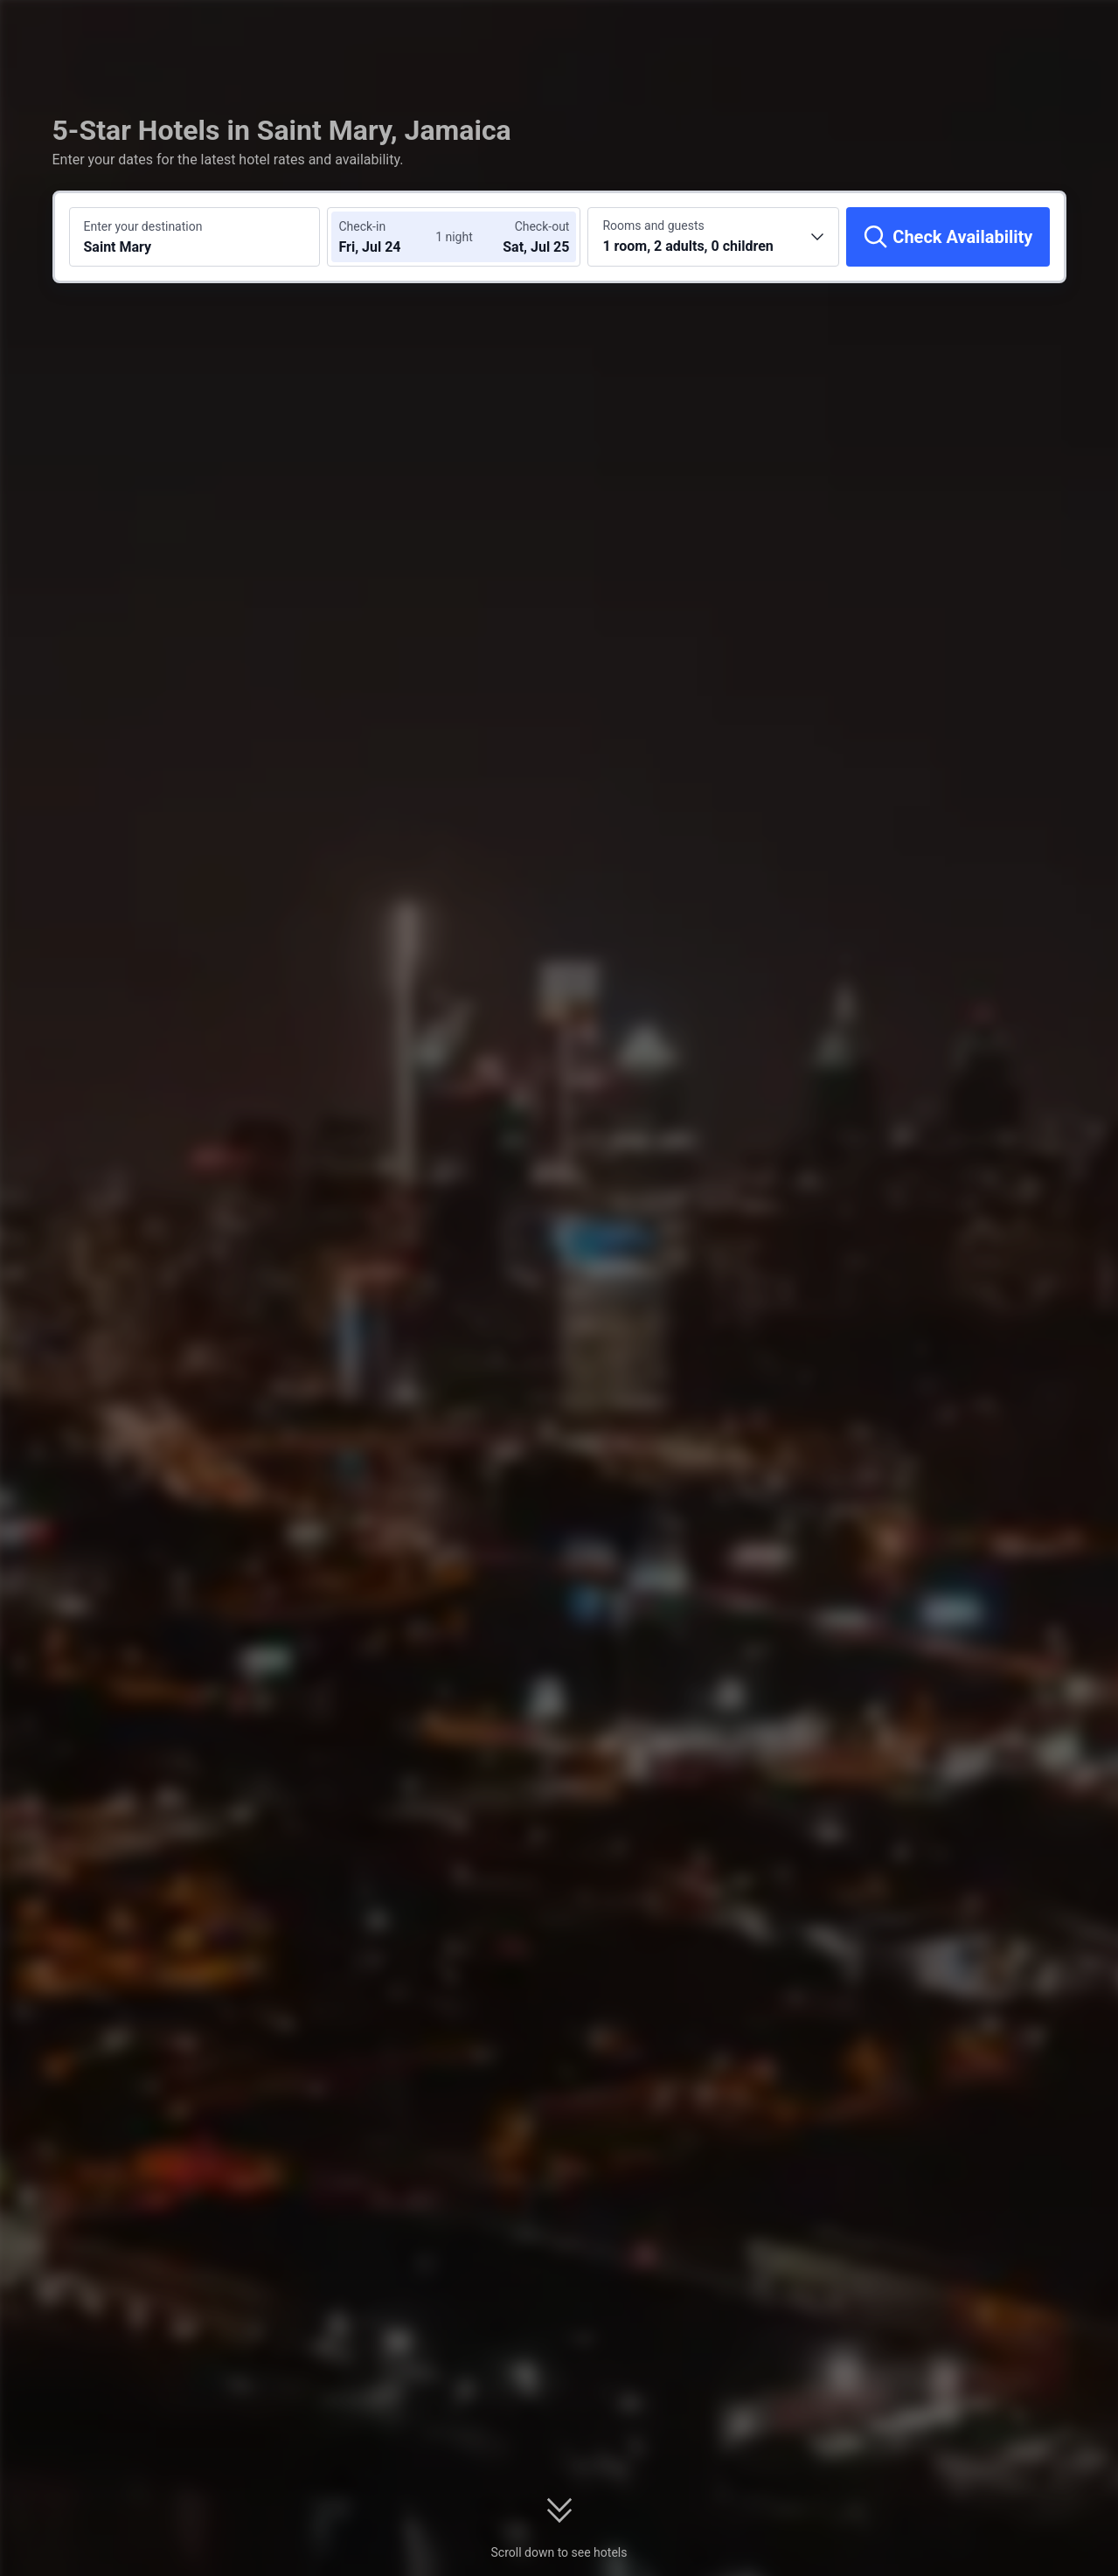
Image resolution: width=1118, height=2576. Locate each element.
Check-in (361, 226)
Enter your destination (143, 226)
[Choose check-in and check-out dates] (391, 237)
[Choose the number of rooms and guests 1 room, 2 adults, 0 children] (713, 237)
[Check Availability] (947, 237)
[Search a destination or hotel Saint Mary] (195, 237)
